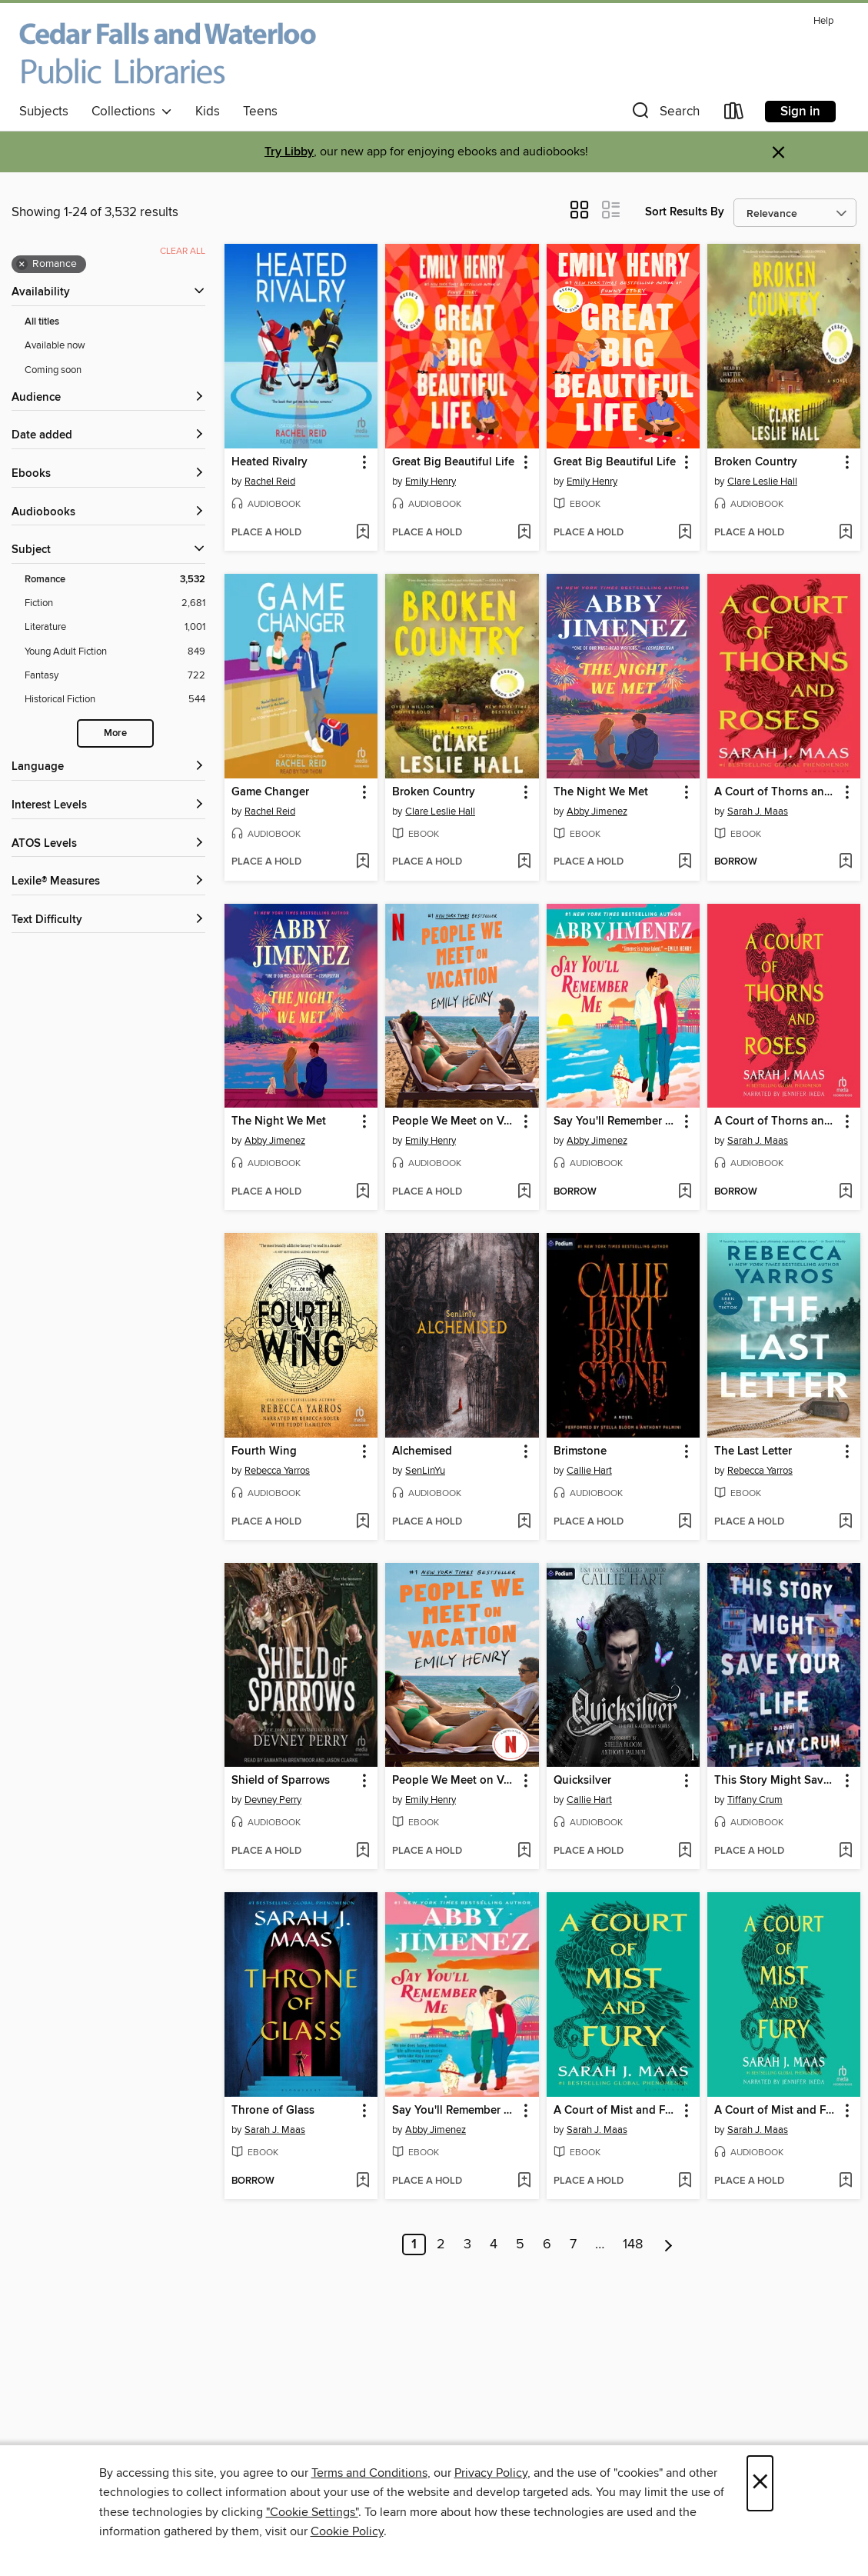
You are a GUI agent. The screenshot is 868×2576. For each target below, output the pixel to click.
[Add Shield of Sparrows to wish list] (362, 1851)
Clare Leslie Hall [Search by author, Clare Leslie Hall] (762, 481)
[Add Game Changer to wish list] (362, 862)
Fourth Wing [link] (264, 1451)
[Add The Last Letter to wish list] (845, 1522)
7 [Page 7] (573, 2244)
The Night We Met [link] (601, 792)
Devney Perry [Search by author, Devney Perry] (272, 1800)
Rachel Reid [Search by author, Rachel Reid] (269, 481)
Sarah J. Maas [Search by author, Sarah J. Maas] (757, 811)
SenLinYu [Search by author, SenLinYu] (425, 1471)
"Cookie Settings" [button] (312, 2512)
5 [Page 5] (520, 2244)
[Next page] (668, 2244)
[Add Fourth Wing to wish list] (362, 1522)
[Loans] (734, 114)
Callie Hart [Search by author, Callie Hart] (589, 1471)
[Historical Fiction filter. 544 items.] (115, 699)
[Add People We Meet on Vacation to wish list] (524, 1192)
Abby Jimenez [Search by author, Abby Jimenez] (597, 811)
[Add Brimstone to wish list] (684, 1522)
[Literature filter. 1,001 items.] (115, 627)
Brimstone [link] (580, 1451)
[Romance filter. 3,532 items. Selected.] (115, 580)
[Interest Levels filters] (108, 806)
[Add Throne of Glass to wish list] (362, 2181)
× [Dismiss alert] (778, 152)
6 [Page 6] (547, 2244)
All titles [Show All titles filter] (42, 321)
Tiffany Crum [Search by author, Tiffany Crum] (755, 1800)
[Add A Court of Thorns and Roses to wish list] (845, 862)
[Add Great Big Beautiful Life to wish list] (524, 533)
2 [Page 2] (441, 2244)
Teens (260, 111)
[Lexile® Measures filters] (108, 882)
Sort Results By (684, 212)
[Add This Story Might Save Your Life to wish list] (845, 1851)
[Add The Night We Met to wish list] (684, 862)
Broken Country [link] (755, 462)
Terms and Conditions (369, 2473)
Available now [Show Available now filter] (55, 345)
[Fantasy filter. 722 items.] (115, 676)
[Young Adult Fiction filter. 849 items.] (115, 652)
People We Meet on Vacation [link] (454, 1121)
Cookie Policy (347, 2531)
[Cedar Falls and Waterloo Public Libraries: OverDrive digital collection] (168, 53)
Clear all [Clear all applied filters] (182, 251)
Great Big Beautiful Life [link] (453, 462)
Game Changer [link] (270, 792)
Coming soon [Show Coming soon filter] (53, 370)
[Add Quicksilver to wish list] (684, 1851)
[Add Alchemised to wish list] (524, 1522)
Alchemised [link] (422, 1451)
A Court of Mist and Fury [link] (616, 2111)
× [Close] (760, 2483)
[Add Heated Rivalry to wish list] (362, 533)
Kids (207, 111)
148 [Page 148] (633, 2244)
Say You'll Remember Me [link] (616, 1121)
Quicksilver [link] (582, 1781)
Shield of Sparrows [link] (280, 1781)
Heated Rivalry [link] (269, 462)
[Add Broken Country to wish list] (845, 533)
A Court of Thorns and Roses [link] (776, 792)
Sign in (800, 111)
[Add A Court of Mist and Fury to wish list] (684, 2181)
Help (823, 21)
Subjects (43, 111)
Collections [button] (131, 111)
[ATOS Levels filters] (108, 844)
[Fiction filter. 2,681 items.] (115, 603)
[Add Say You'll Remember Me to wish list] (684, 1192)
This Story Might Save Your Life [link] (776, 1781)
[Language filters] (108, 767)
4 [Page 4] (493, 2244)
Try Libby (289, 152)
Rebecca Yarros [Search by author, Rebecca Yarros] (277, 1471)
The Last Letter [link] (753, 1451)
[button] (664, 114)
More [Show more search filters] (115, 733)
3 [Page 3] (467, 2244)
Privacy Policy (490, 2473)
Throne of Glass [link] (272, 2111)
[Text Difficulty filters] (108, 920)
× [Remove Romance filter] (21, 264)
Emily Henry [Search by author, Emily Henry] (430, 481)
